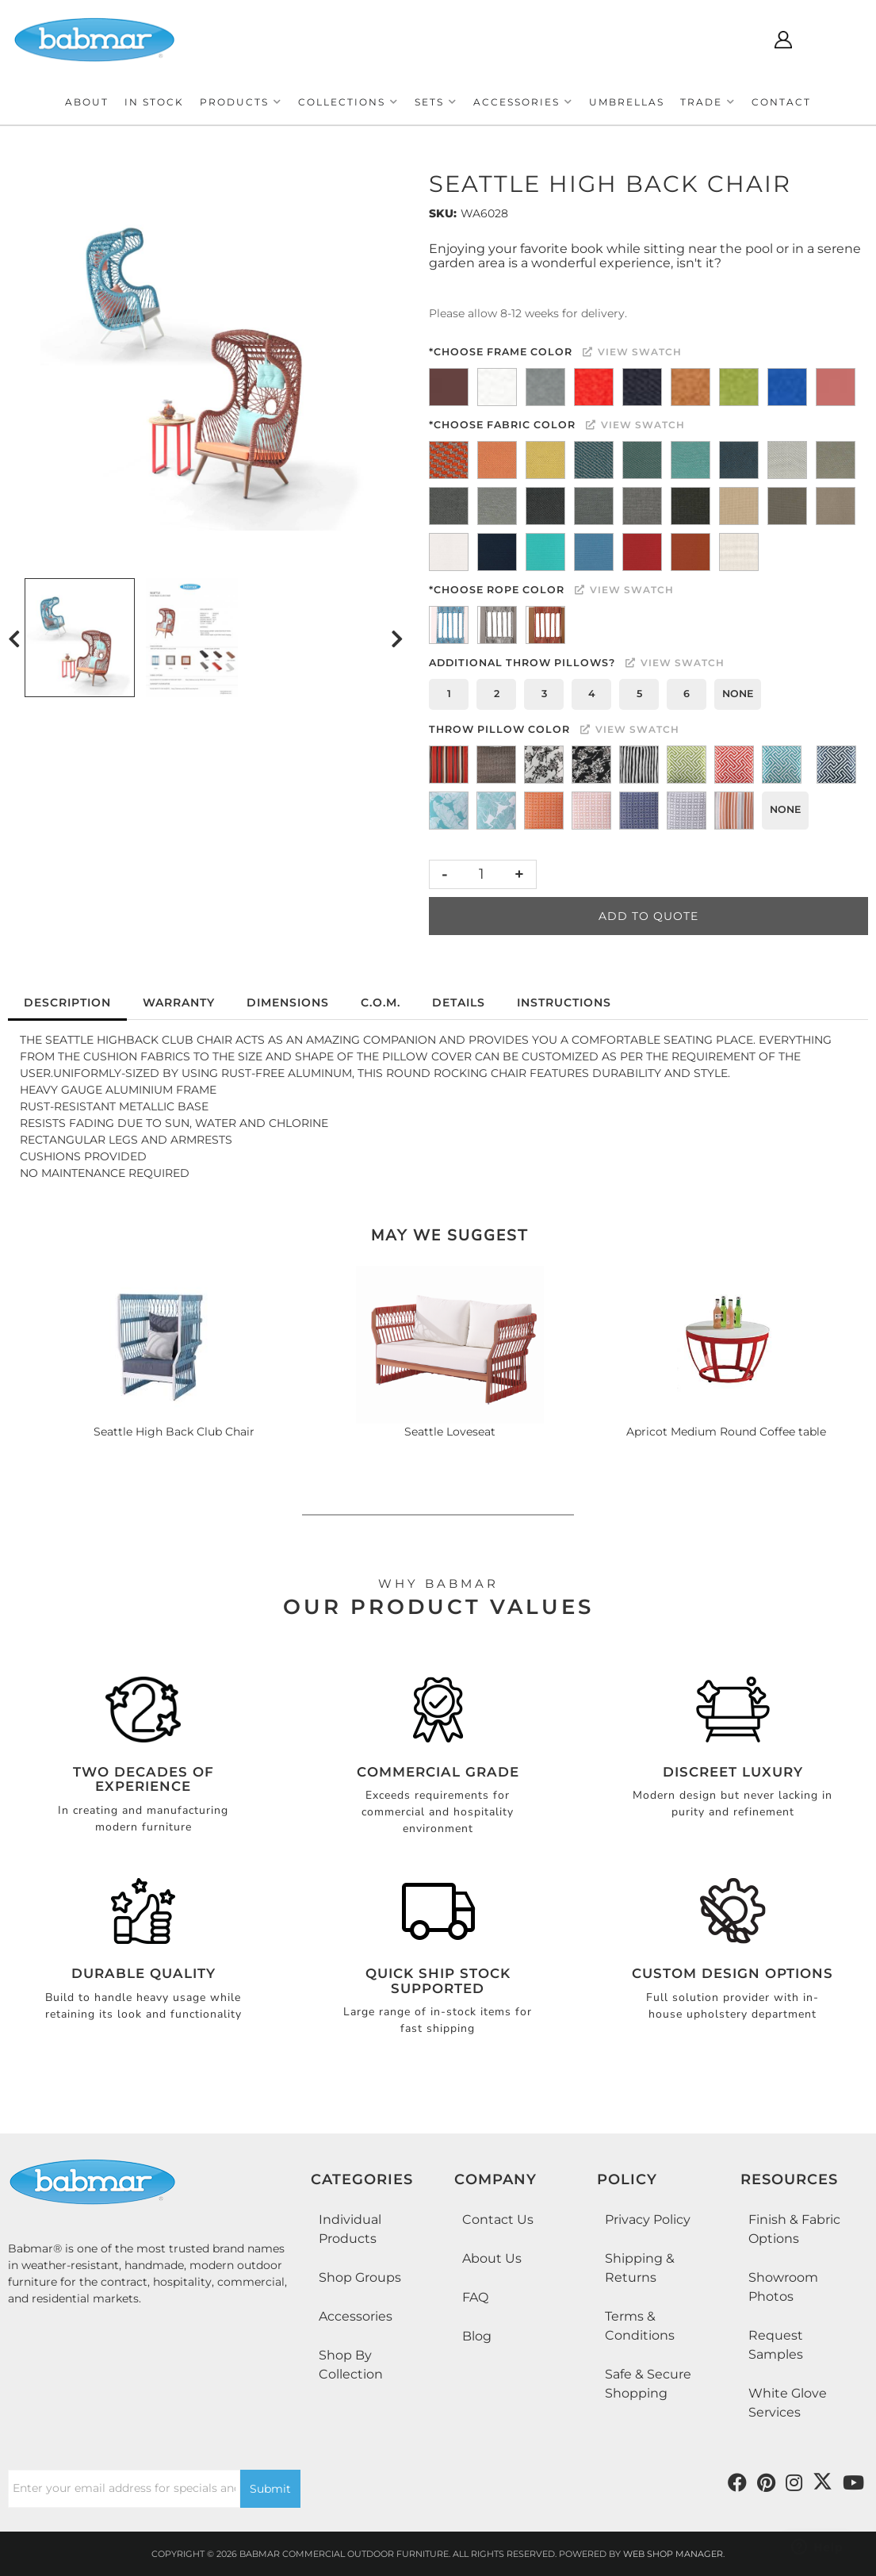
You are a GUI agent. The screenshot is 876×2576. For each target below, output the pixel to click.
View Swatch (632, 352)
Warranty (179, 1002)
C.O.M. (380, 1002)
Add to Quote (648, 916)
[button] (241, 102)
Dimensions (288, 1002)
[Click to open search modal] (736, 39)
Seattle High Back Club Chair (174, 1431)
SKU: (443, 213)
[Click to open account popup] (782, 39)
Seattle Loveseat (449, 1431)
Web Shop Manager (673, 2553)
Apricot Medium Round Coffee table (726, 1431)
